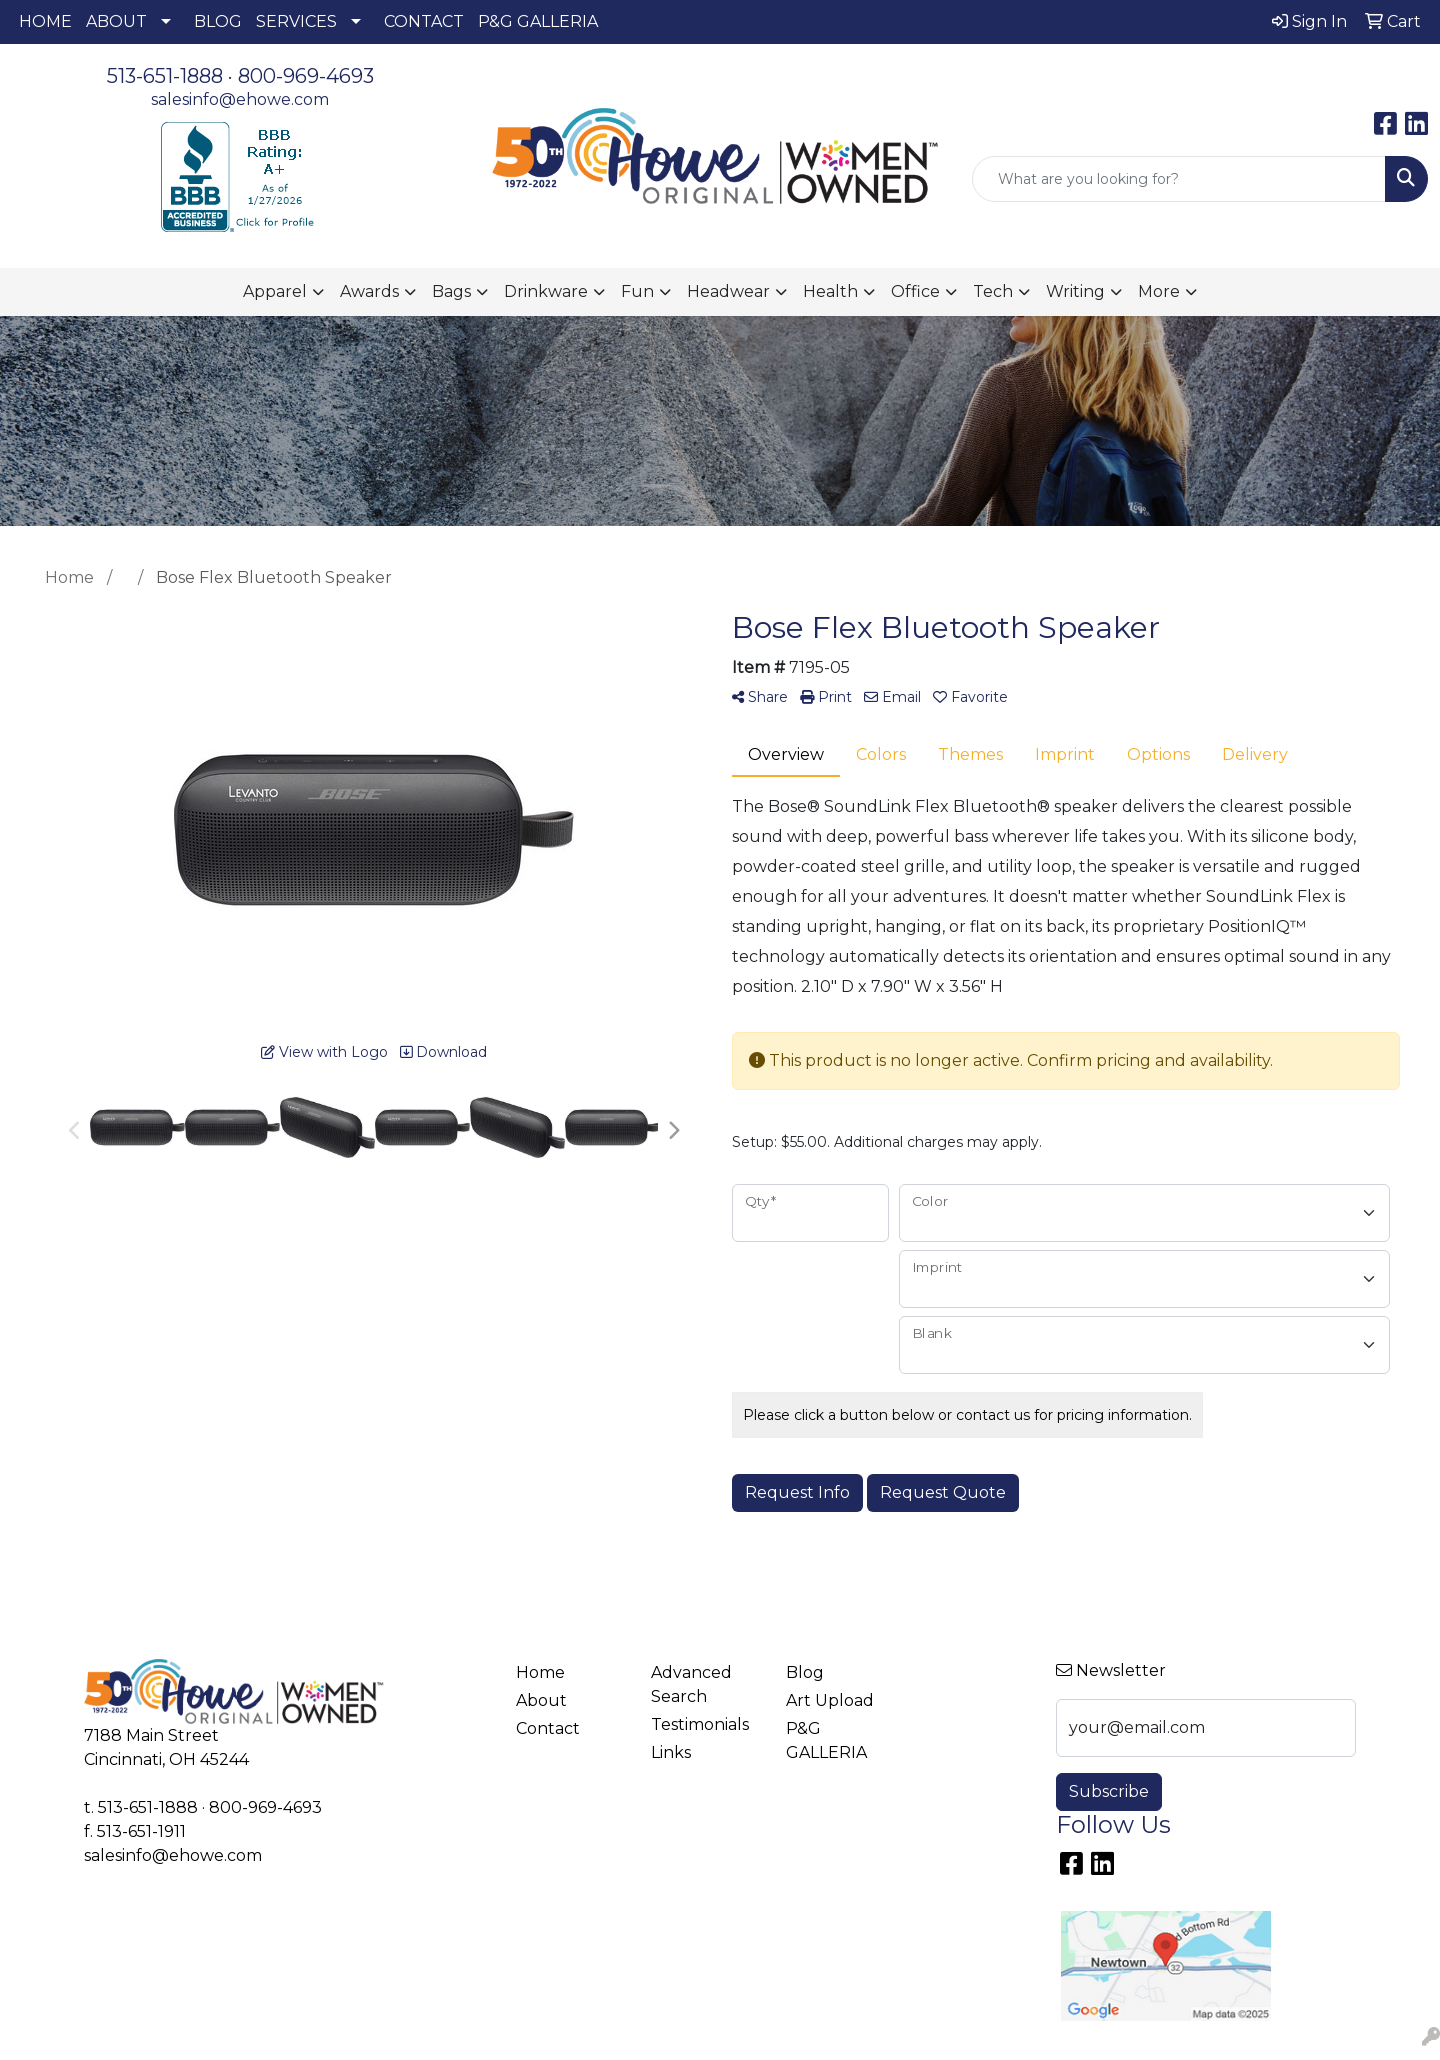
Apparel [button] (275, 291)
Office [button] (915, 291)
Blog (805, 1672)
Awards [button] (369, 291)
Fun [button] (637, 291)
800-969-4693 (306, 76)
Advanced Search (691, 1684)
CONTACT (424, 21)
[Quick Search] (1179, 179)
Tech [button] (993, 291)
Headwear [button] (728, 291)
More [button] (1159, 291)
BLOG (218, 21)
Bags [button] (451, 291)
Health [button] (830, 291)
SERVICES (296, 21)
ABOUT (116, 21)
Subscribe (1109, 1791)
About (541, 1700)
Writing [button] (1075, 291)
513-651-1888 (165, 76)
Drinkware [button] (546, 291)
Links (671, 1752)
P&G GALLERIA (538, 21)
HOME (45, 21)
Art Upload (830, 1700)
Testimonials (700, 1724)
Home (540, 1672)
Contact (548, 1728)
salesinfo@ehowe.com (240, 99)
